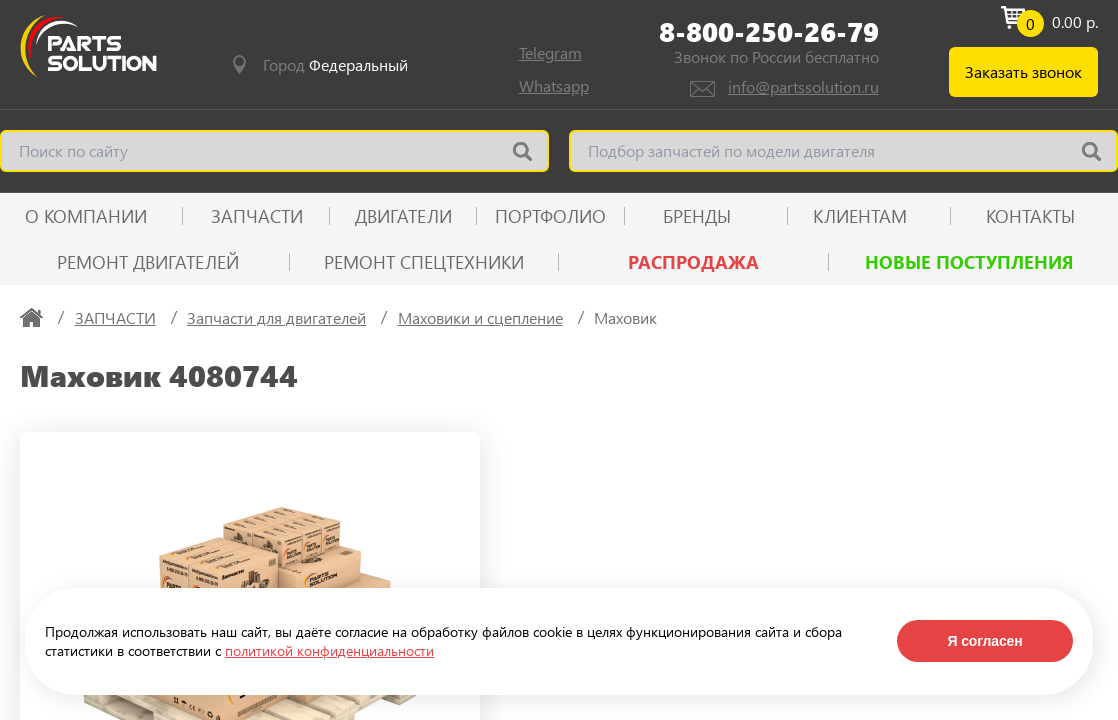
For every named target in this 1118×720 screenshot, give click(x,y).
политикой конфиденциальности (329, 650)
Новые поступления (969, 262)
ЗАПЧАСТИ (257, 216)
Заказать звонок (1023, 71)
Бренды (697, 216)
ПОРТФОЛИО (550, 216)
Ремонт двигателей (148, 262)
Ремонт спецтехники (424, 262)
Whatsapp (554, 85)
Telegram (550, 52)
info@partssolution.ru (803, 86)
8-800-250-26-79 (769, 31)
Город (335, 65)
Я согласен (984, 641)
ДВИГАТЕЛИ (403, 216)
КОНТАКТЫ (1030, 216)
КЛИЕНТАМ (860, 216)
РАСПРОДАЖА (693, 262)
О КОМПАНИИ (86, 216)
